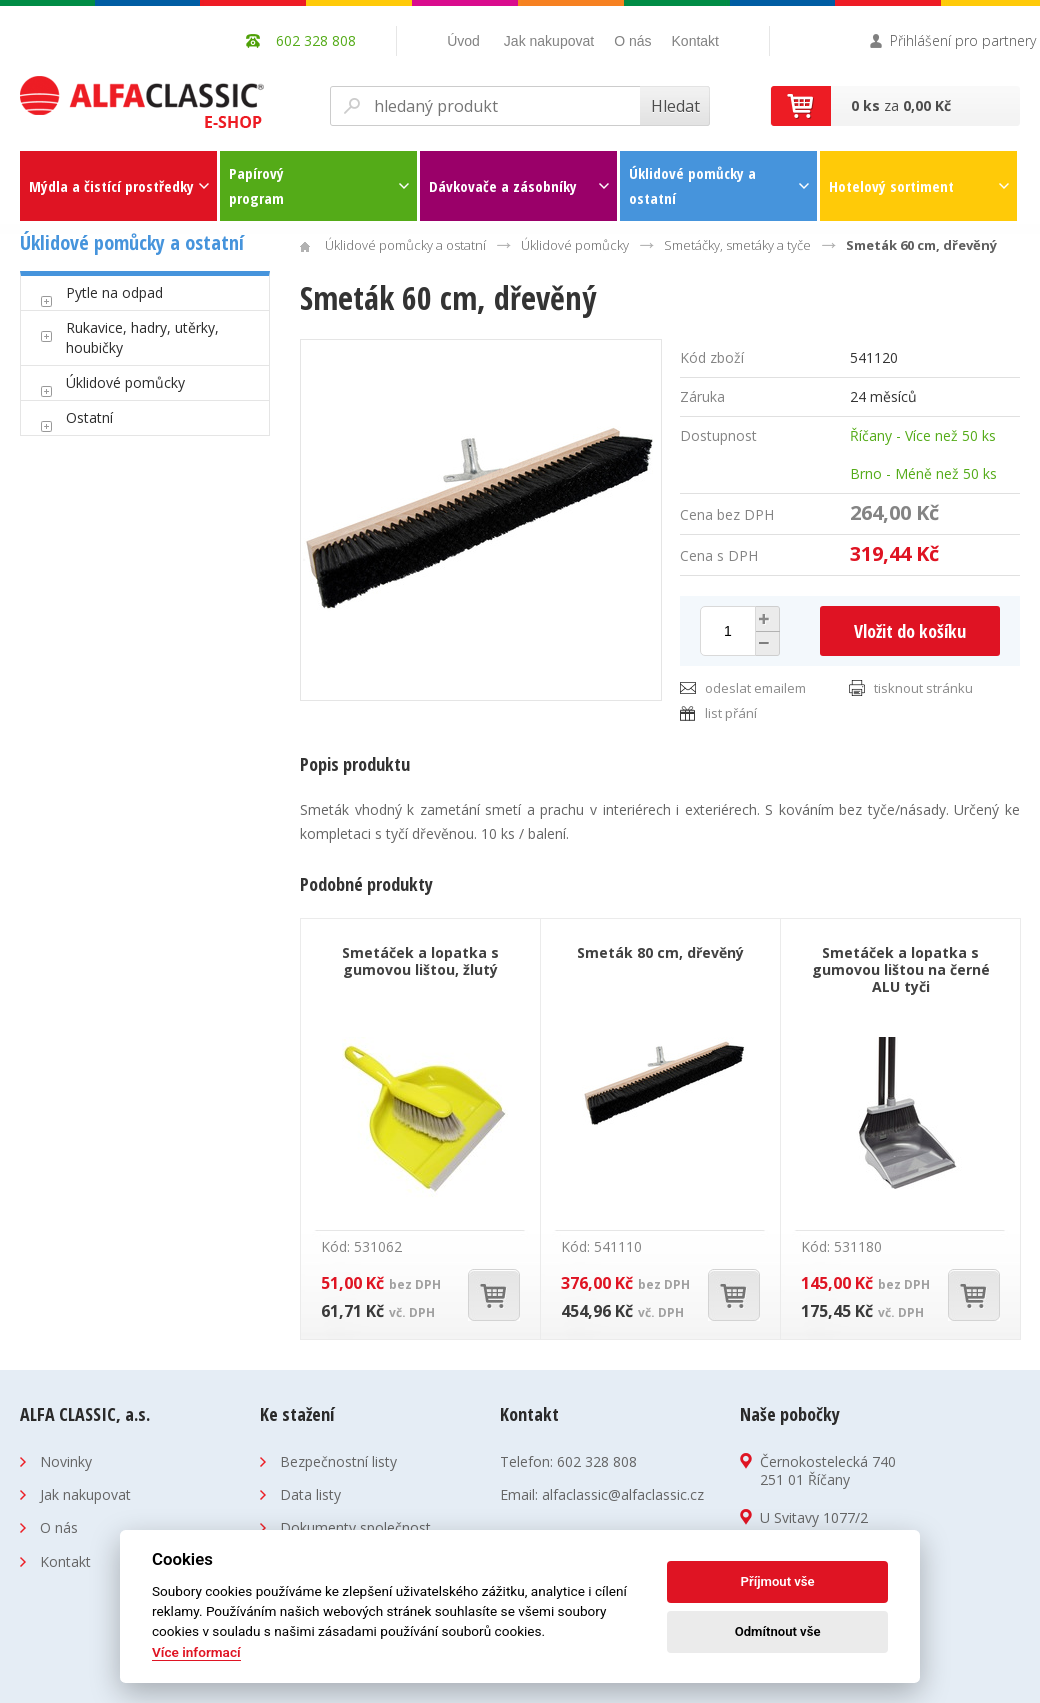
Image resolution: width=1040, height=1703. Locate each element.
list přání (731, 713)
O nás (632, 41)
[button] (765, 619)
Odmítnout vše (778, 1631)
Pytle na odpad (114, 292)
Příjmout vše (778, 1581)
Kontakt (695, 41)
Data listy (310, 1494)
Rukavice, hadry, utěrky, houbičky (142, 337)
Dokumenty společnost (355, 1527)
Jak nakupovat (549, 41)
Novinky (66, 1461)
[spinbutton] (728, 631)
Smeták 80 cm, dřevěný (660, 952)
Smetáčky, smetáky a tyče (737, 245)
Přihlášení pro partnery (963, 40)
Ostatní (89, 417)
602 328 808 (597, 1461)
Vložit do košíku (910, 631)
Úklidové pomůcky (125, 382)
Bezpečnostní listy (338, 1461)
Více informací (196, 1652)
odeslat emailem (755, 688)
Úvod (463, 41)
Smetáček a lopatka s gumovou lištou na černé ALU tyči (901, 969)
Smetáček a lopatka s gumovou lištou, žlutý (420, 961)
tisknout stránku (923, 688)
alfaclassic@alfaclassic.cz (623, 1494)
